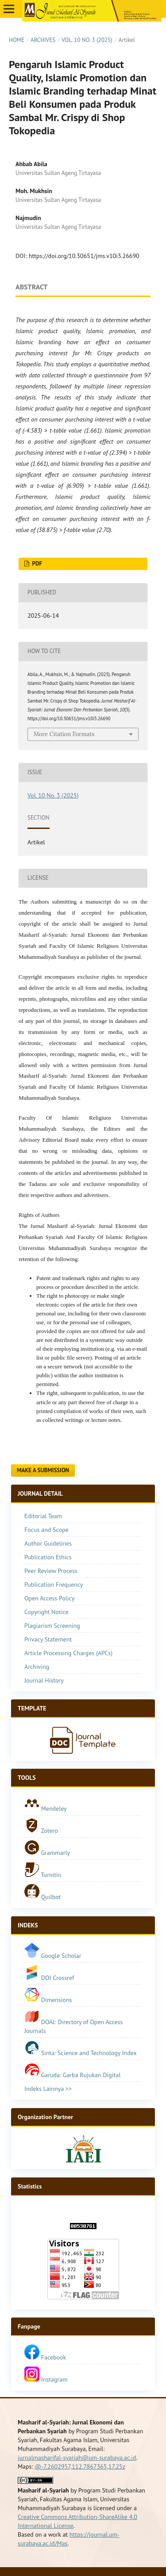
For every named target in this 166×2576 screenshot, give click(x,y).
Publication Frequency (53, 1584)
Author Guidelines (48, 1543)
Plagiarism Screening (52, 1626)
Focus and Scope (46, 1530)
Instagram (46, 2379)
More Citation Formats (64, 734)
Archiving (36, 1667)
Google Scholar (52, 1956)
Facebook (45, 2357)
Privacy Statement (48, 1639)
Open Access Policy (49, 1598)
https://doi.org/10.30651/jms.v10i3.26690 (84, 256)
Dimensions (56, 2000)
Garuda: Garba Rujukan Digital (72, 2075)
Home (16, 40)
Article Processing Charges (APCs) (68, 1653)
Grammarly (47, 1853)
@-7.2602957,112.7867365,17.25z (80, 2466)
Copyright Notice (46, 1612)
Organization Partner (45, 2117)
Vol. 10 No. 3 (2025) (87, 40)
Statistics (30, 2186)
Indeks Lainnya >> (48, 2089)
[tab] (83, 1708)
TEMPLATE (32, 1708)
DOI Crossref (57, 1978)
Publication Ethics (48, 1557)
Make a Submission (43, 1470)
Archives (43, 40)
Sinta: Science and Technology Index (80, 2053)
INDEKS (28, 1925)
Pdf (36, 563)
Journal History (44, 1680)
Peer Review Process (50, 1571)
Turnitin (43, 1875)
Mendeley (45, 1808)
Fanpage (29, 2326)
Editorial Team (43, 1516)
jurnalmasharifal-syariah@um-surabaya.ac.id (77, 2458)
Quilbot (42, 1897)
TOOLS (27, 1778)
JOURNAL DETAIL (40, 1493)
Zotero (41, 1831)
